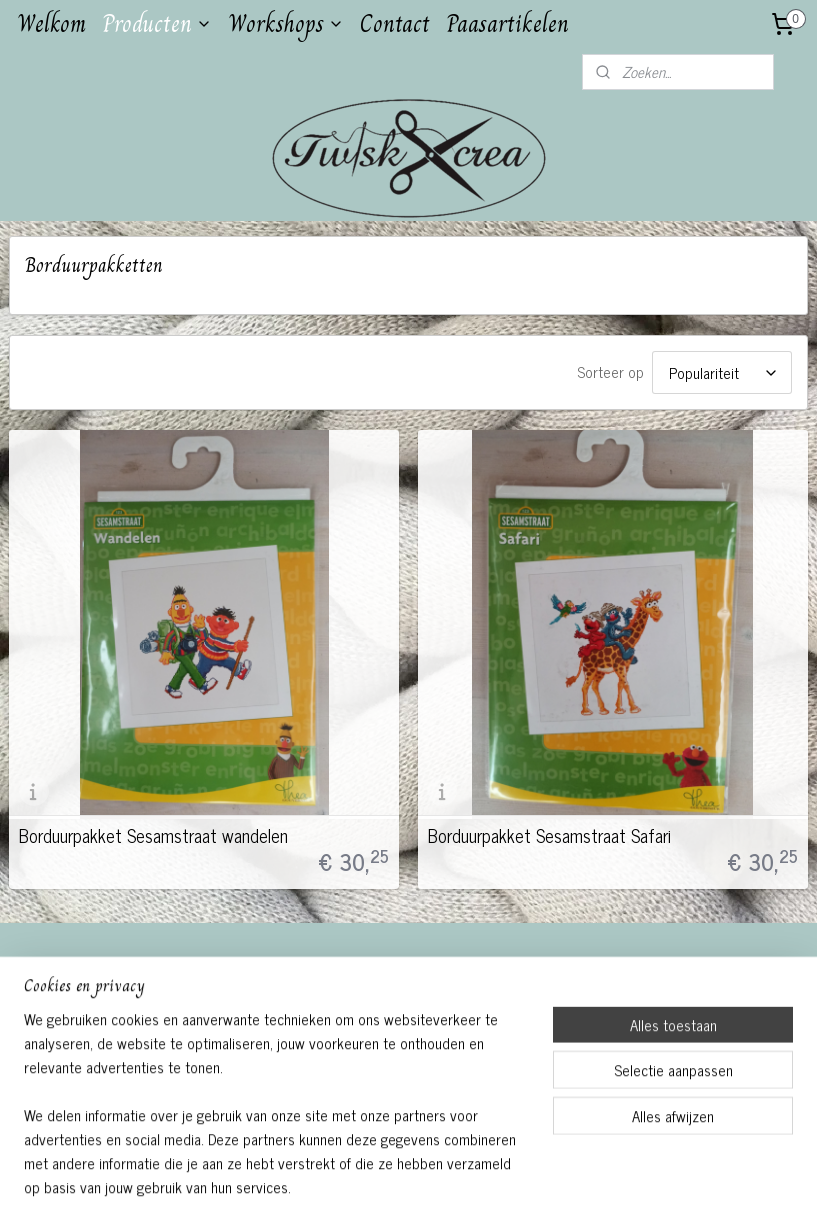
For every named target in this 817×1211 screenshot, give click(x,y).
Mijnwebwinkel (574, 1174)
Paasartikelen (507, 23)
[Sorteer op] (722, 372)
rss (384, 1174)
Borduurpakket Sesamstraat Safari (549, 835)
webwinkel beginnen (439, 1174)
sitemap (354, 1174)
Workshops (286, 23)
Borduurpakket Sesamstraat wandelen (153, 835)
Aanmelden (58, 1060)
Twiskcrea (326, 973)
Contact (395, 23)
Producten (157, 23)
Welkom (51, 23)
